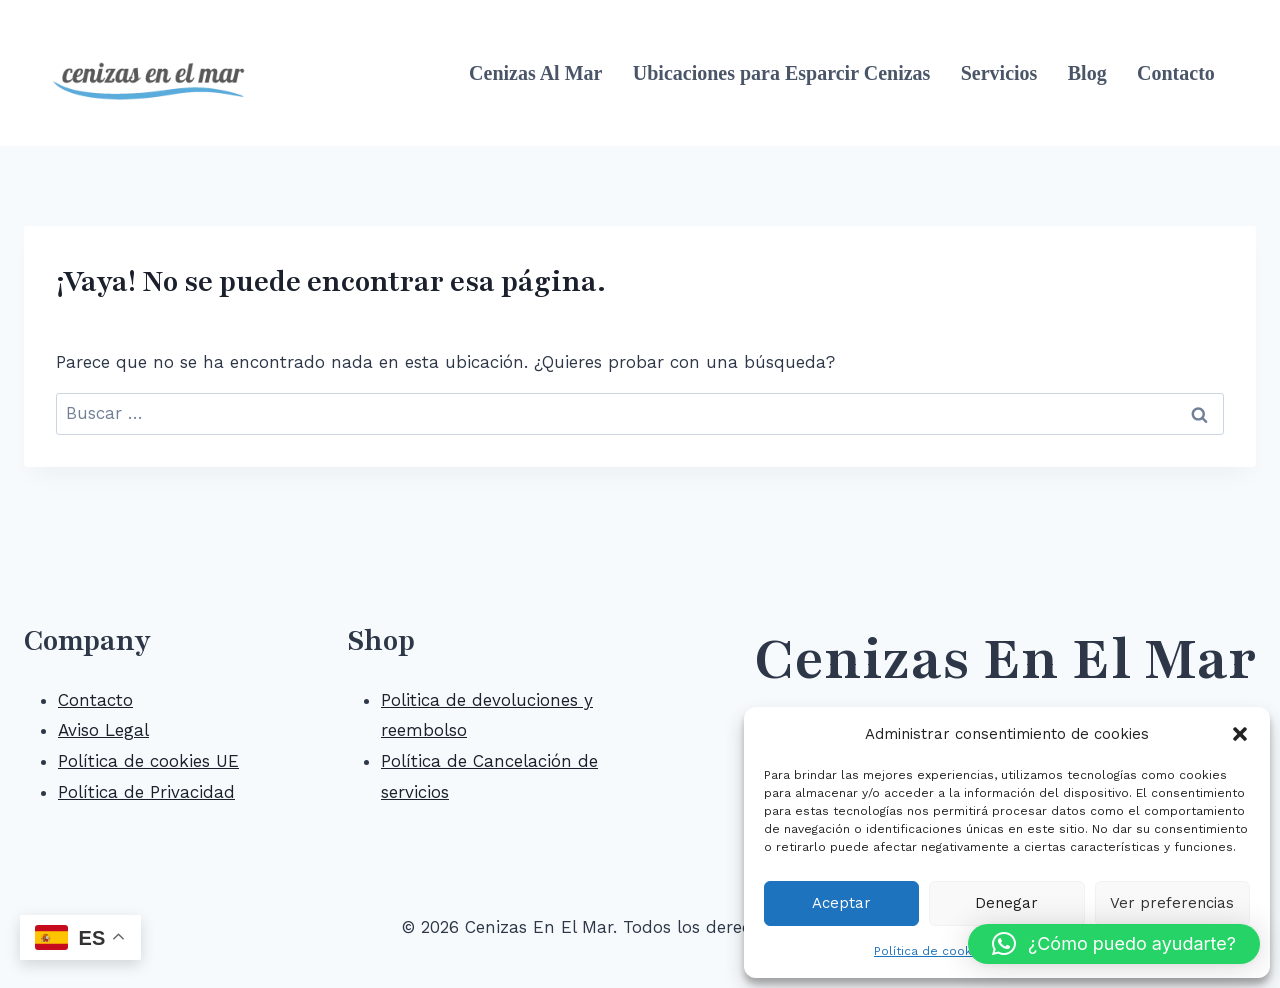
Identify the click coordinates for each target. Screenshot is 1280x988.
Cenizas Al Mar (535, 73)
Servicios (999, 73)
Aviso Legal (103, 730)
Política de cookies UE (148, 761)
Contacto (1176, 73)
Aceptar (841, 903)
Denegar (1006, 903)
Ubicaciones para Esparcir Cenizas (782, 73)
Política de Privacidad (146, 792)
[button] (1240, 734)
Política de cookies (932, 951)
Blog (1087, 73)
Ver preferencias (1172, 903)
